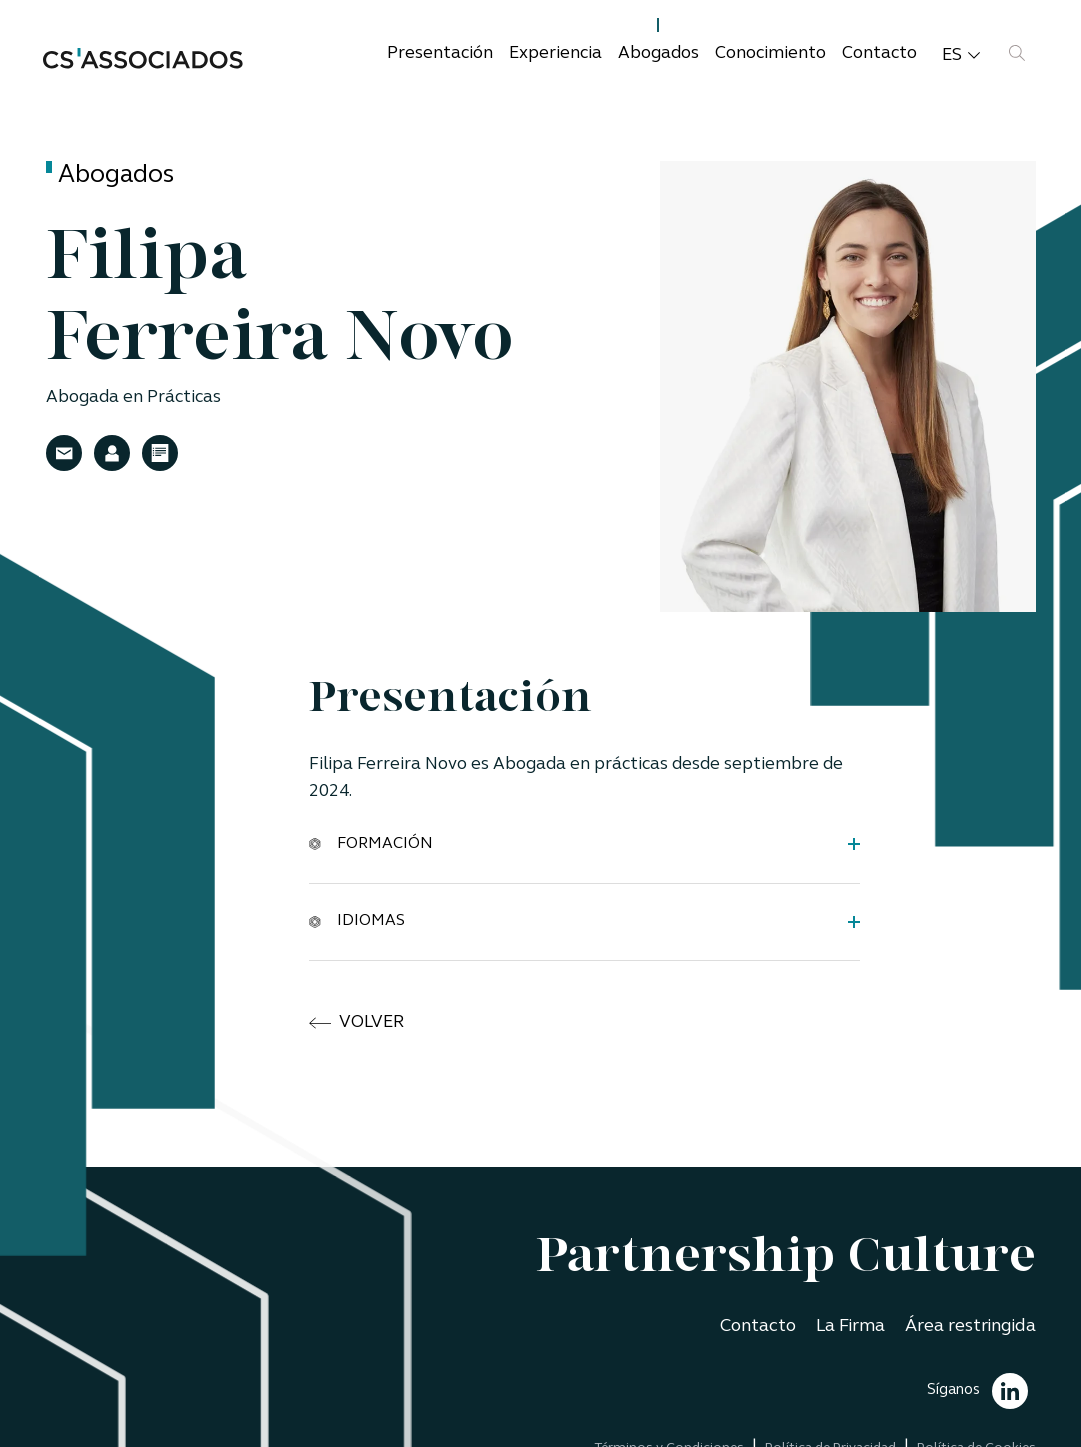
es (961, 55)
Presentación (440, 53)
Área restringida (970, 1326)
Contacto (879, 53)
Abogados (658, 53)
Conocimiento (770, 53)
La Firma (850, 1326)
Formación (371, 843)
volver (356, 1023)
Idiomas (357, 921)
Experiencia (555, 53)
